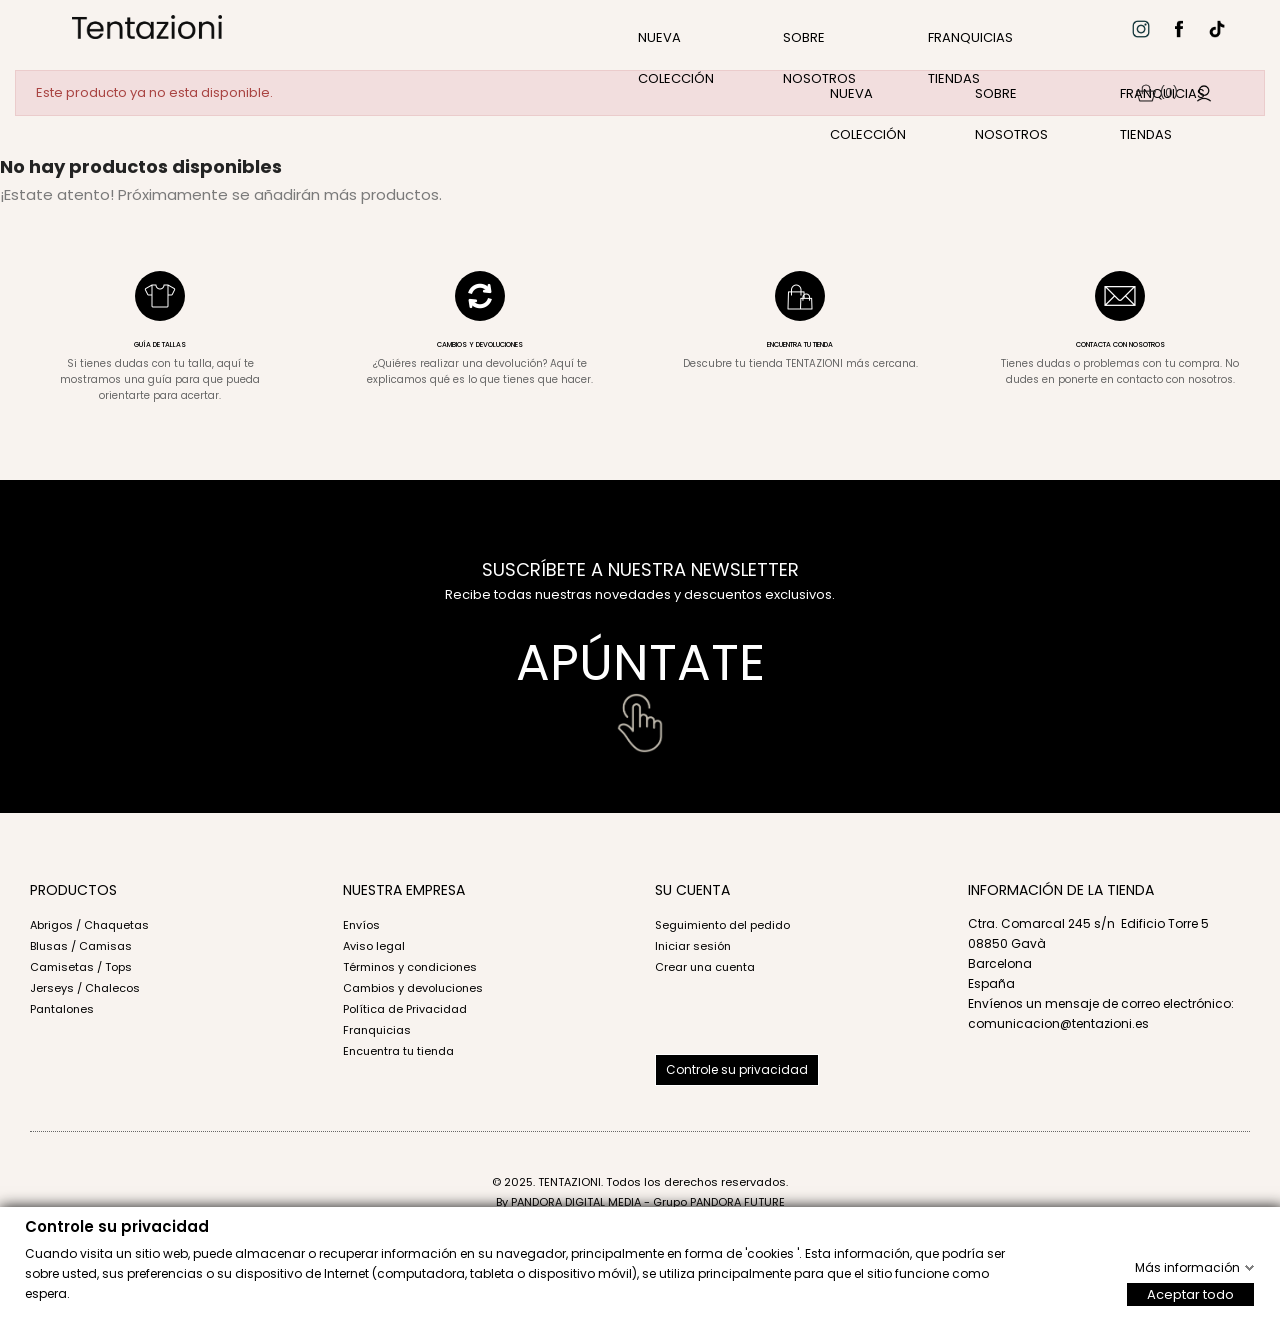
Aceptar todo (1190, 1293)
